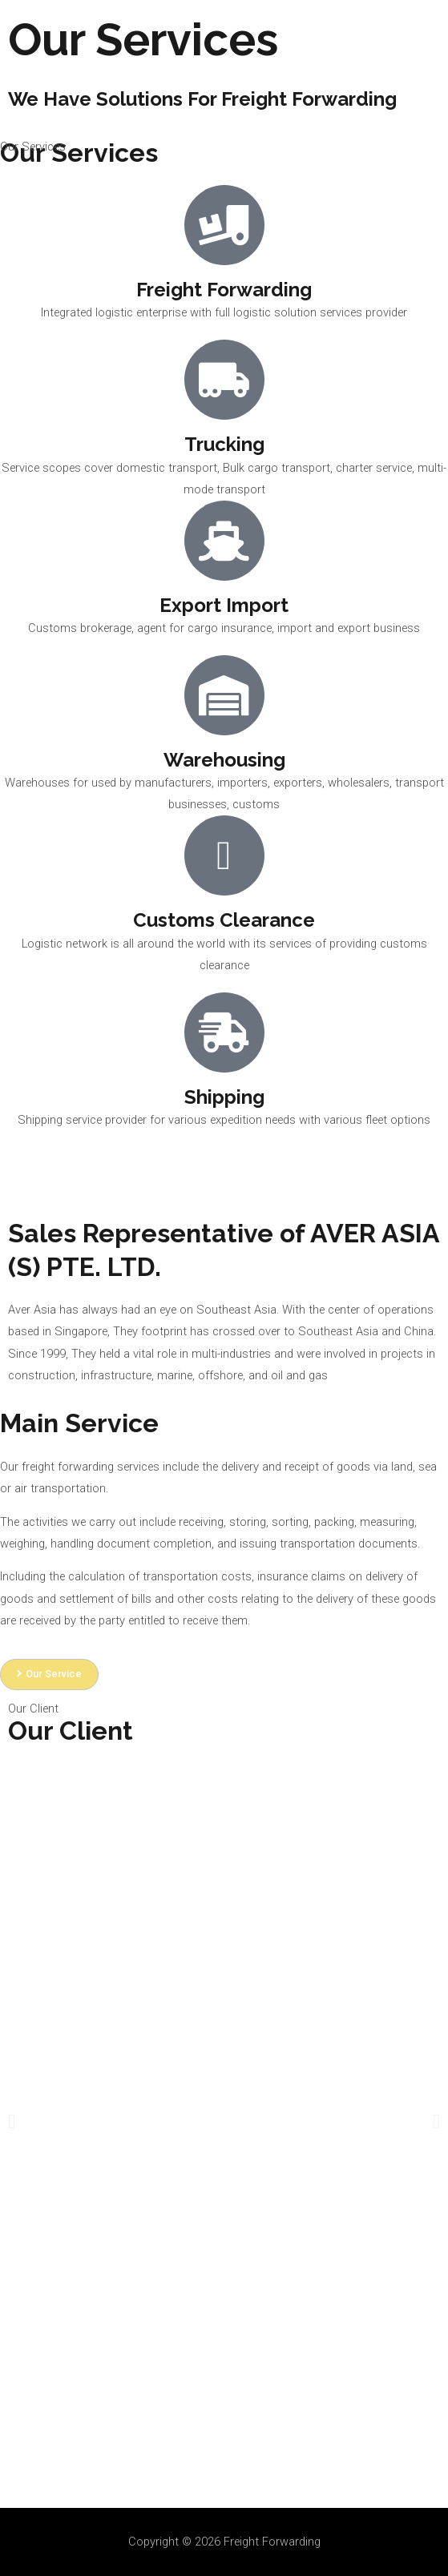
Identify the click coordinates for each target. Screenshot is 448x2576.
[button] (11, 2121)
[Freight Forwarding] (48, 39)
